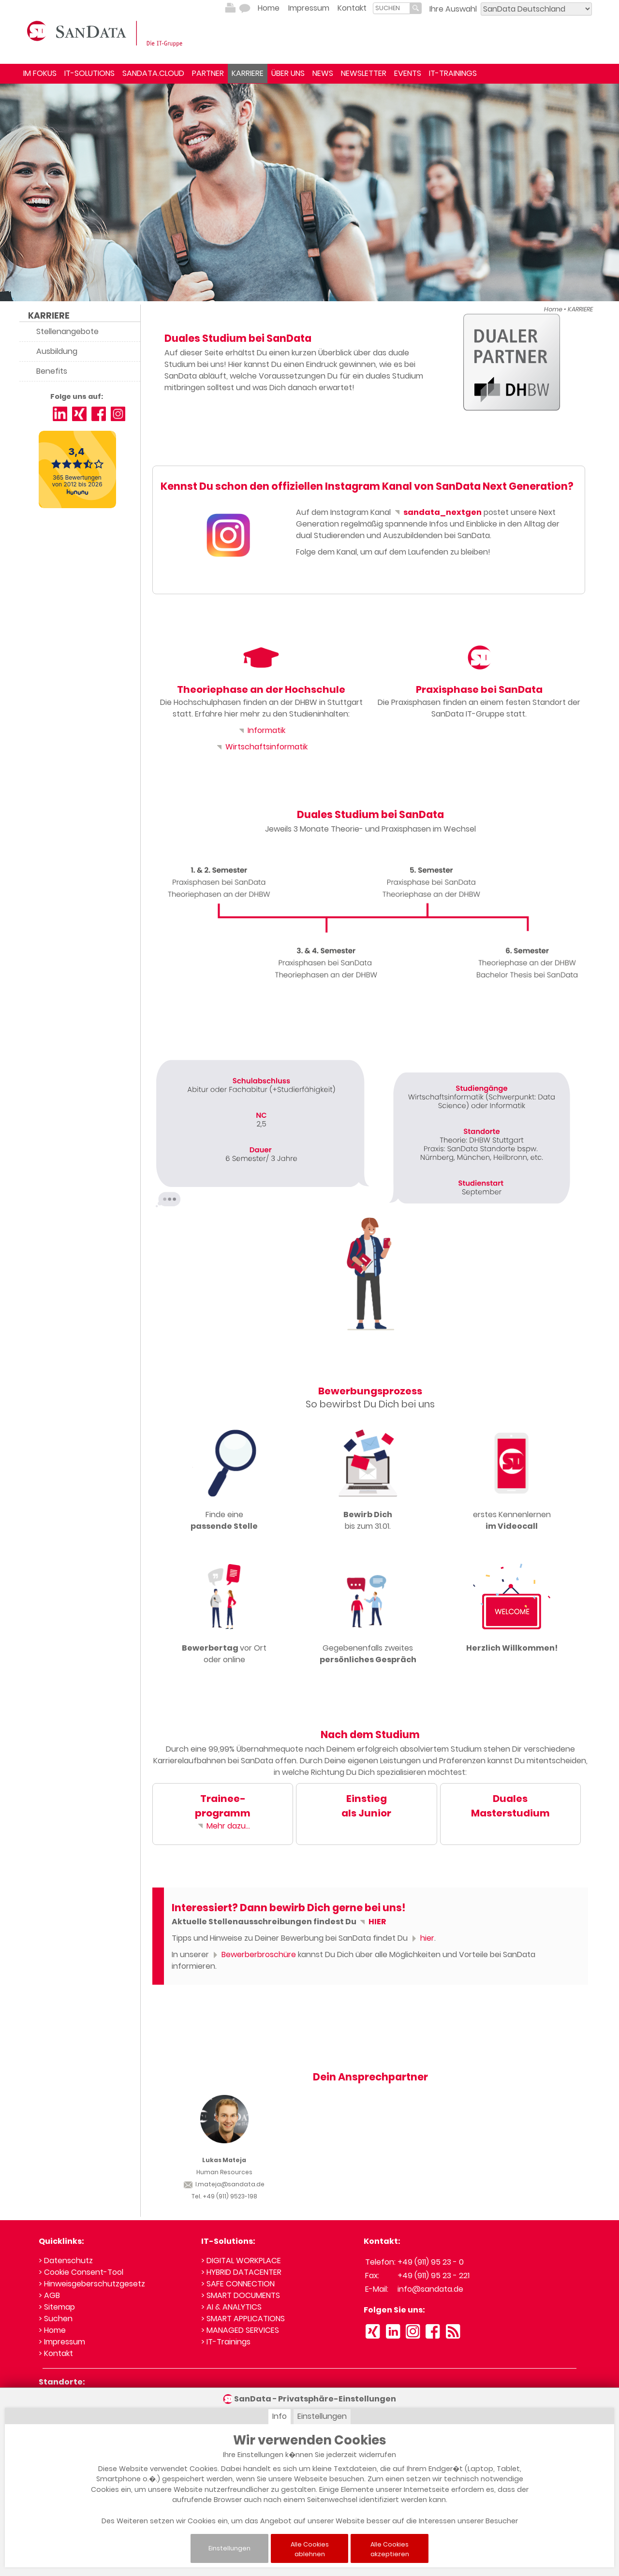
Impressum (308, 8)
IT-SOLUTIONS (89, 73)
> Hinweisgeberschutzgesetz (92, 2283)
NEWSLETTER (363, 73)
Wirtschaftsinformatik (261, 746)
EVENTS (407, 73)
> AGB (49, 2295)
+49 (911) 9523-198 (230, 2196)
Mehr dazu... (223, 1825)
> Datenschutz (66, 2260)
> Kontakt (56, 2353)
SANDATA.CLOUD (153, 73)
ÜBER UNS (288, 73)
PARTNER (208, 73)
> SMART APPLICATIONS (243, 2318)
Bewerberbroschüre (253, 1954)
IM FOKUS (40, 73)
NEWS (322, 73)
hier (422, 1938)
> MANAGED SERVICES (240, 2330)
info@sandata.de (430, 2289)
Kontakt (352, 8)
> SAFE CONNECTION (238, 2283)
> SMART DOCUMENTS (240, 2295)
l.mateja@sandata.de (224, 2184)
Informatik (261, 730)
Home (269, 8)
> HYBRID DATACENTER (241, 2272)
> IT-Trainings (226, 2341)
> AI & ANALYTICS (231, 2307)
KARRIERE (248, 73)
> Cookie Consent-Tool (81, 2272)
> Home (52, 2330)
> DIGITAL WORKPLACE (241, 2260)
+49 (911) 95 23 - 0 (431, 2262)
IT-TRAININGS (453, 73)
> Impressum (62, 2341)
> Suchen (56, 2318)
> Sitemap (57, 2307)
